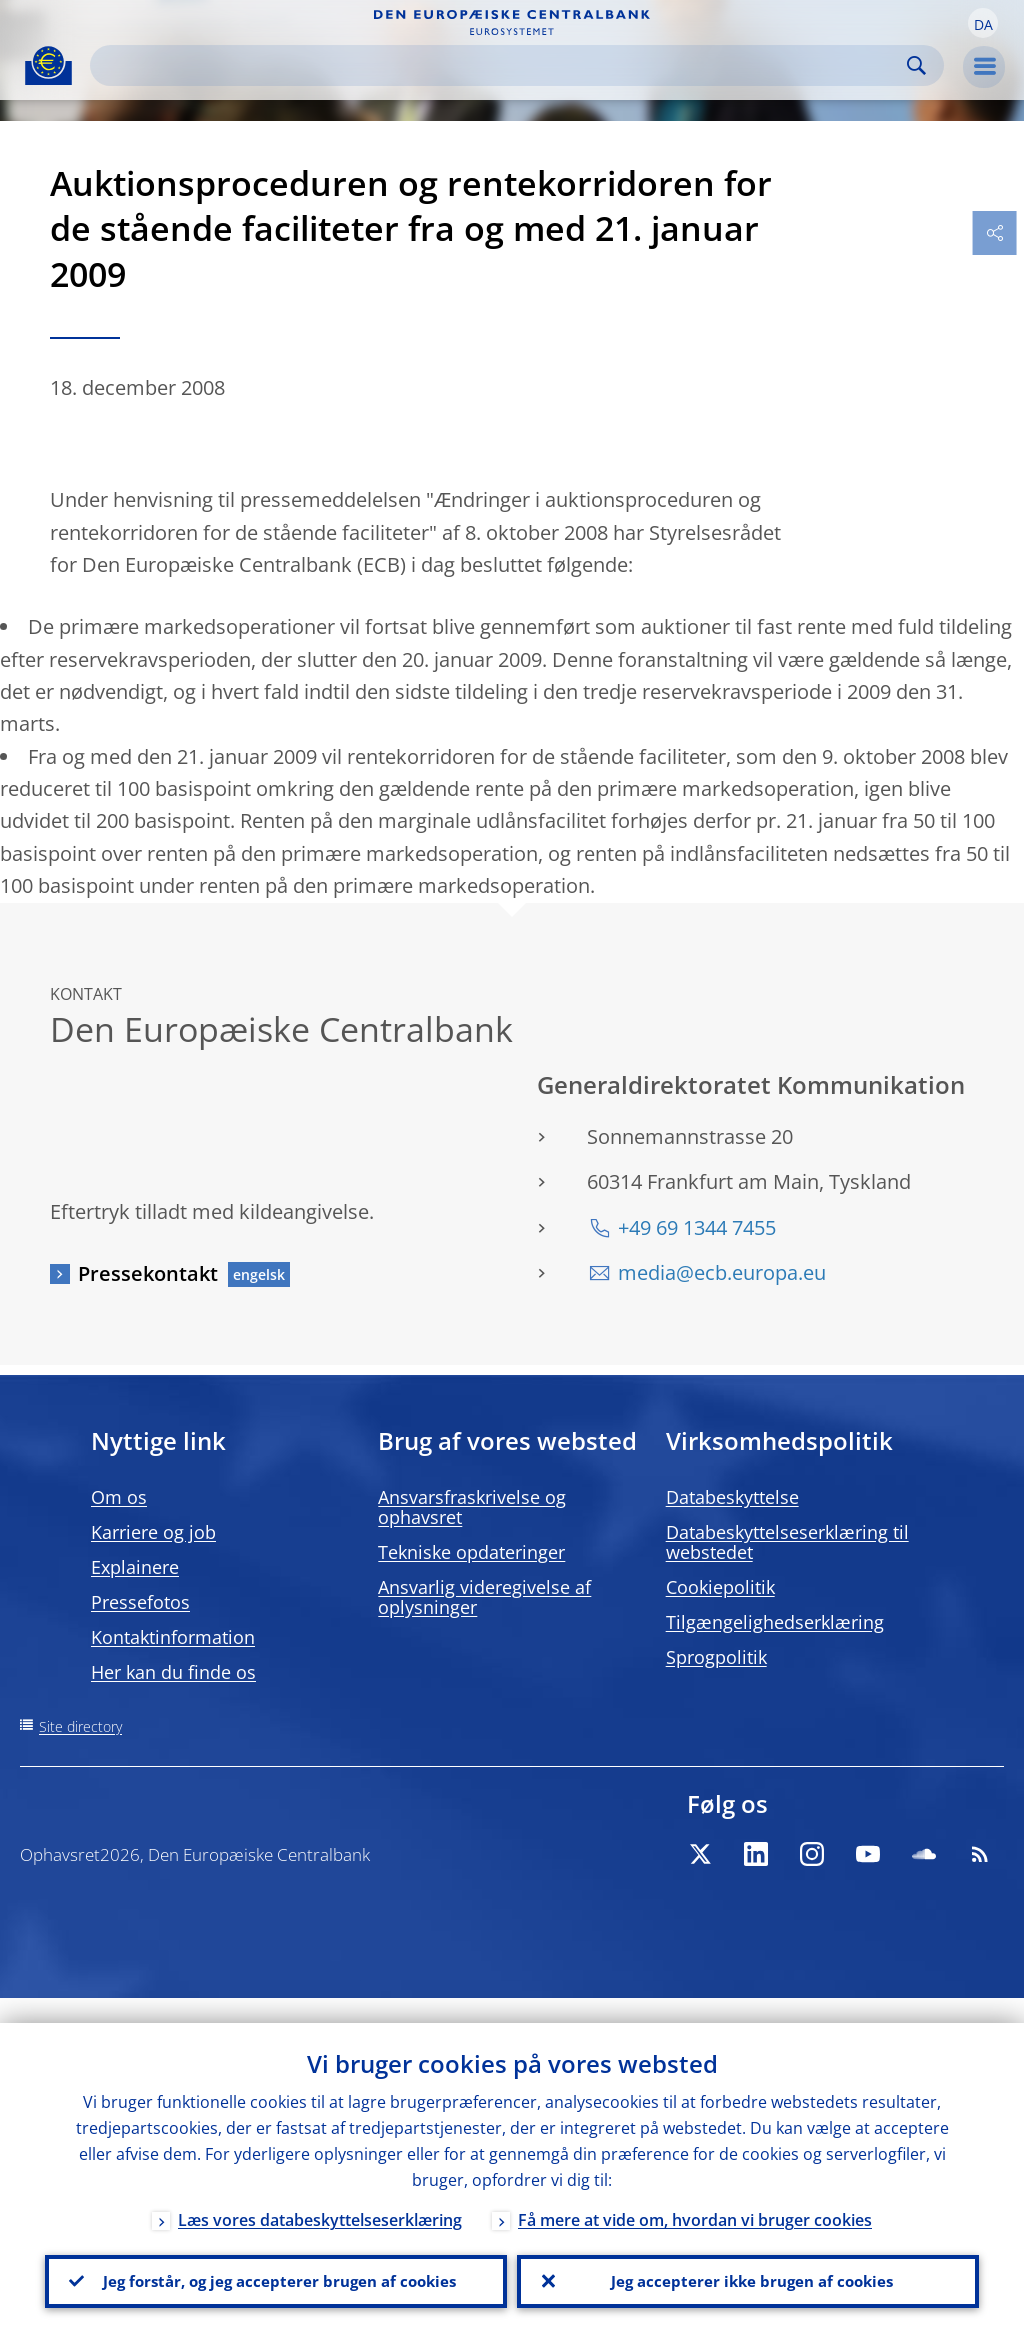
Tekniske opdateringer (471, 1552)
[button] (983, 23)
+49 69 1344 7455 (697, 1227)
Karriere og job (153, 1532)
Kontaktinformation (173, 1637)
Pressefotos (140, 1602)
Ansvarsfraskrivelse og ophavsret (472, 1507)
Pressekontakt (148, 1273)
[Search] (501, 65)
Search (916, 65)
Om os (119, 1497)
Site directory (80, 1726)
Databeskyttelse (732, 1497)
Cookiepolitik (720, 1587)
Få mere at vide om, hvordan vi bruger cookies (695, 2195)
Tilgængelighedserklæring (775, 1622)
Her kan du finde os (173, 1672)
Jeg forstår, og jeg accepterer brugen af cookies (276, 2269)
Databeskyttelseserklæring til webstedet (787, 1542)
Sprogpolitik (716, 1657)
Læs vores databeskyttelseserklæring (320, 2195)
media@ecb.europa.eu (722, 1272)
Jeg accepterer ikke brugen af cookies (748, 2269)
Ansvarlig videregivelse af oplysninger (484, 1597)
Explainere (135, 1567)
